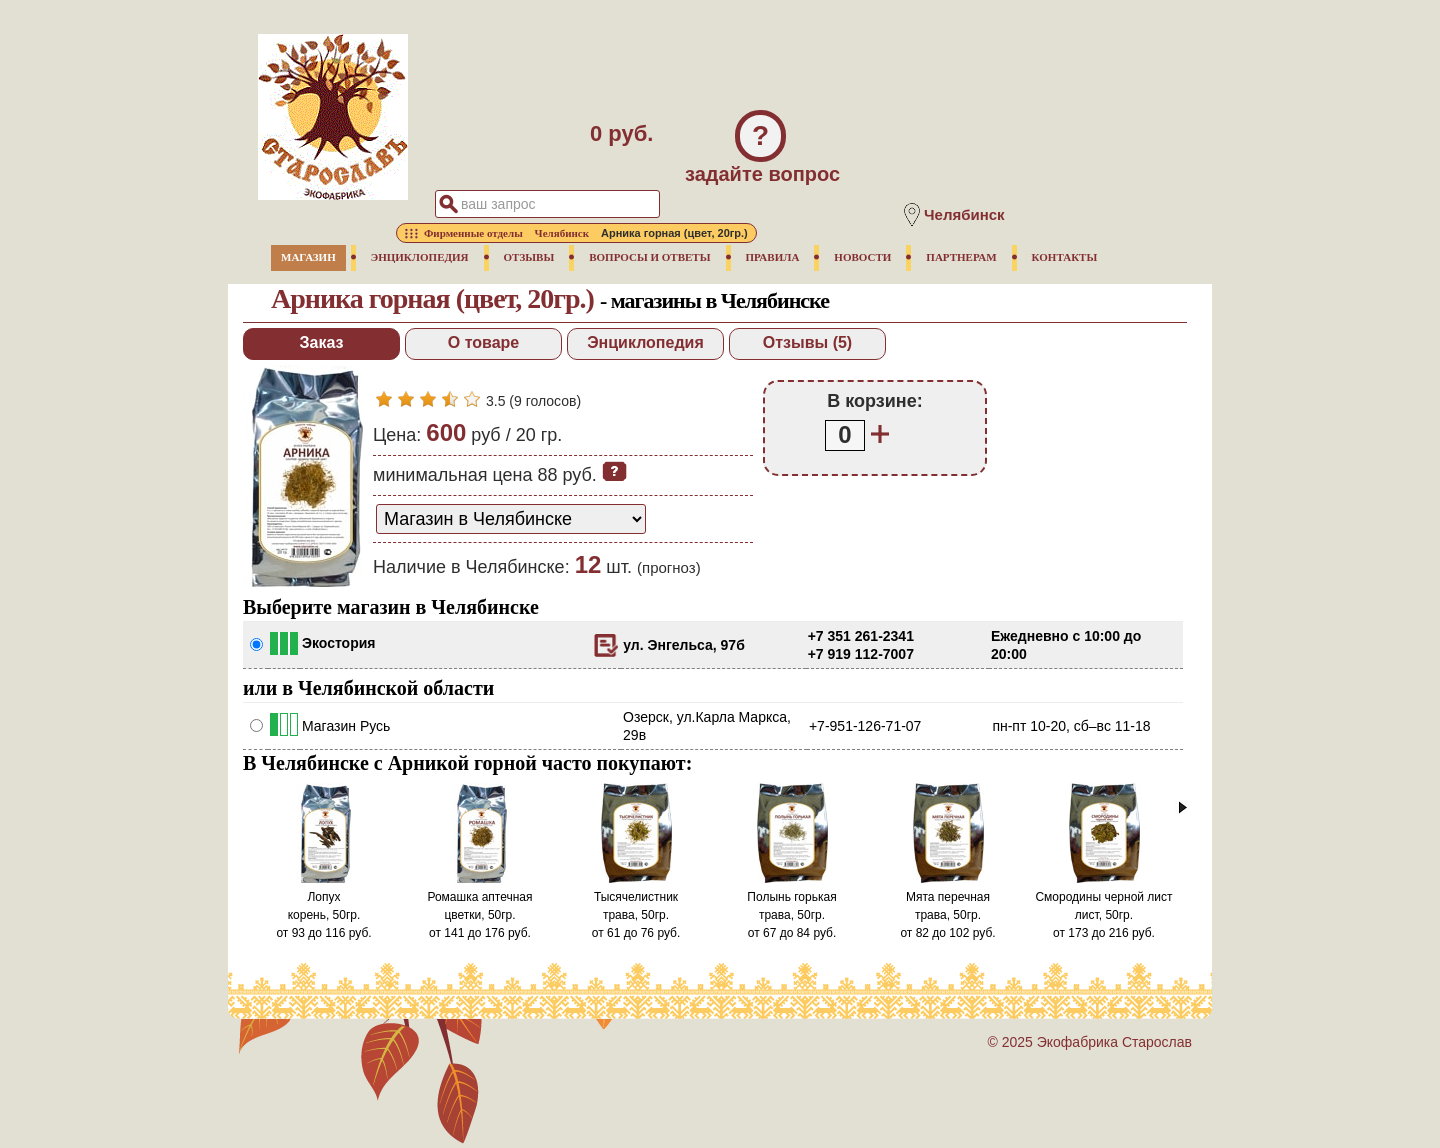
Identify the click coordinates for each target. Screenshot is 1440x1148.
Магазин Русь (346, 726)
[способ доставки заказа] (511, 519)
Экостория (339, 643)
